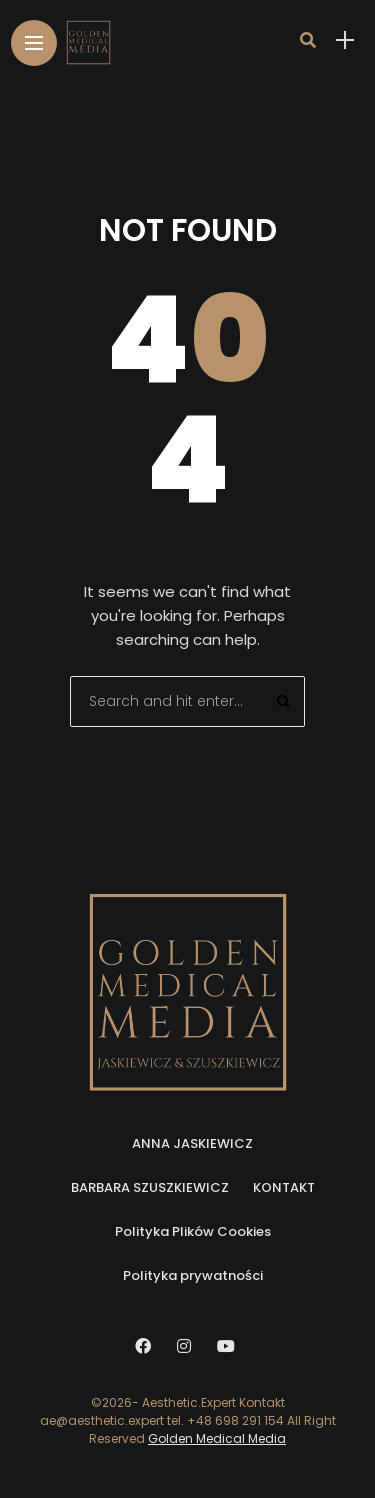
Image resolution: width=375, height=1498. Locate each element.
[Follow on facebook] (146, 1346)
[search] (308, 40)
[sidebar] (345, 40)
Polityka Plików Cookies (193, 1231)
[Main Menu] (34, 43)
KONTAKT (284, 1187)
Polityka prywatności (193, 1275)
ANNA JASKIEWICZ (192, 1143)
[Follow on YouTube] (229, 1346)
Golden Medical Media (217, 1438)
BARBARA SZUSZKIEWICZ (150, 1187)
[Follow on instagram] (187, 1346)
